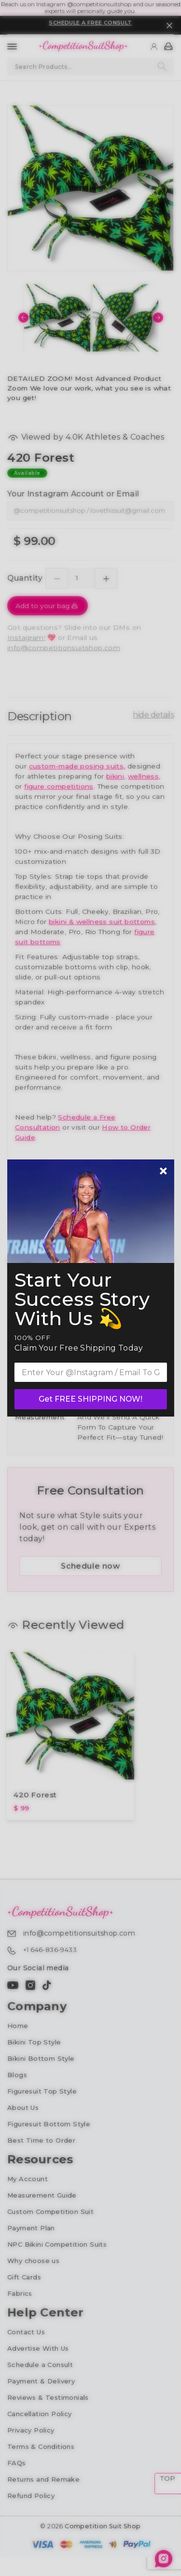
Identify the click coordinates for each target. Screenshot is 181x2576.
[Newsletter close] (163, 1172)
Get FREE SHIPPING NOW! (90, 1399)
